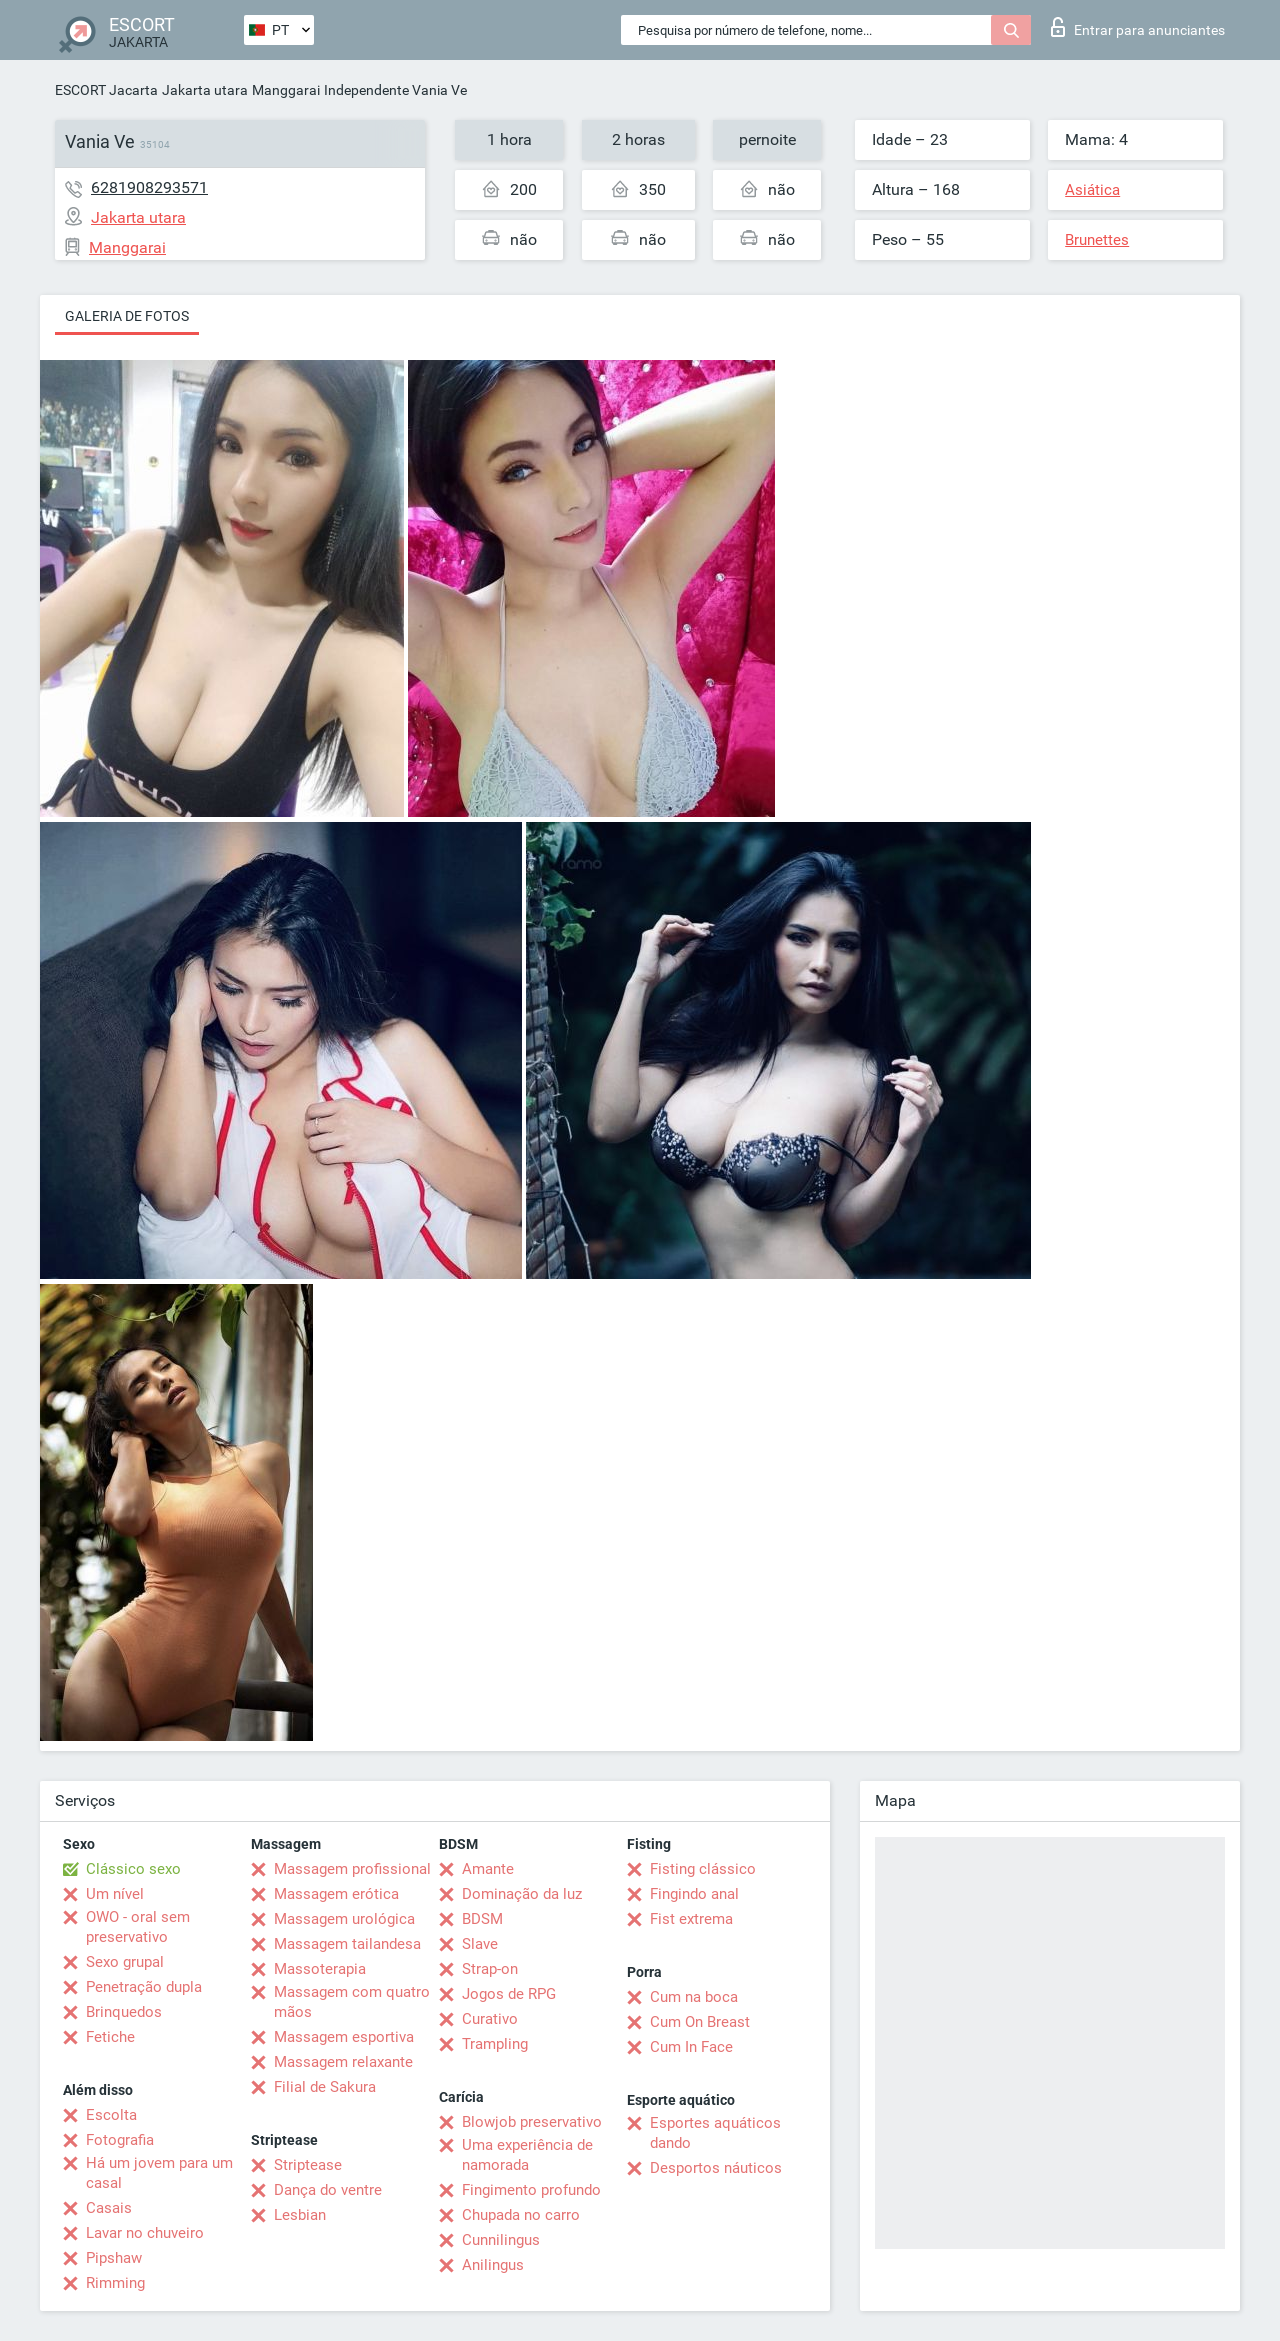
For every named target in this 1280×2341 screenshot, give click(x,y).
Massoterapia (320, 1969)
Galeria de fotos (127, 316)
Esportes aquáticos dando (715, 2133)
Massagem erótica (336, 1894)
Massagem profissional (352, 1869)
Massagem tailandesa (347, 1944)
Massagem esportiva (344, 2037)
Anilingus (493, 2265)
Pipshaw (114, 2258)
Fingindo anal (694, 1894)
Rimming (115, 2283)
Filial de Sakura (325, 2087)
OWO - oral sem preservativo (138, 1927)
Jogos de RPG (509, 1994)
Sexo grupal (125, 1962)
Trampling (495, 2044)
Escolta (111, 2115)
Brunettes (1097, 240)
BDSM (482, 1919)
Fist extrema (691, 1919)
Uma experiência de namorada (527, 2155)
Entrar (1138, 27)
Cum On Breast (700, 2022)
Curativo (490, 2019)
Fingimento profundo (531, 2190)
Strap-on (490, 1969)
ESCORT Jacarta (106, 90)
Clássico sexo (133, 1869)
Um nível (115, 1894)
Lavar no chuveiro (145, 2233)
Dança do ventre (328, 2190)
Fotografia (120, 2140)
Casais (109, 2208)
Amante (488, 1869)
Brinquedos (124, 2012)
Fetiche (110, 2037)
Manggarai (286, 90)
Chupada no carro (521, 2215)
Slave (480, 1944)
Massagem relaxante (343, 2062)
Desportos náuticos (716, 2168)
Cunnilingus (501, 2240)
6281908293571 (149, 187)
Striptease (308, 2165)
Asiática (1092, 190)
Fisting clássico (703, 1869)
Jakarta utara (205, 90)
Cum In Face (691, 2047)
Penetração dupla (144, 1987)
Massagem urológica (344, 1919)
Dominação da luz (522, 1894)
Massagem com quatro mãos (352, 2002)
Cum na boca (694, 1997)
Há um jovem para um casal (159, 2173)
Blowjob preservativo (532, 2122)
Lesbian (300, 2215)
